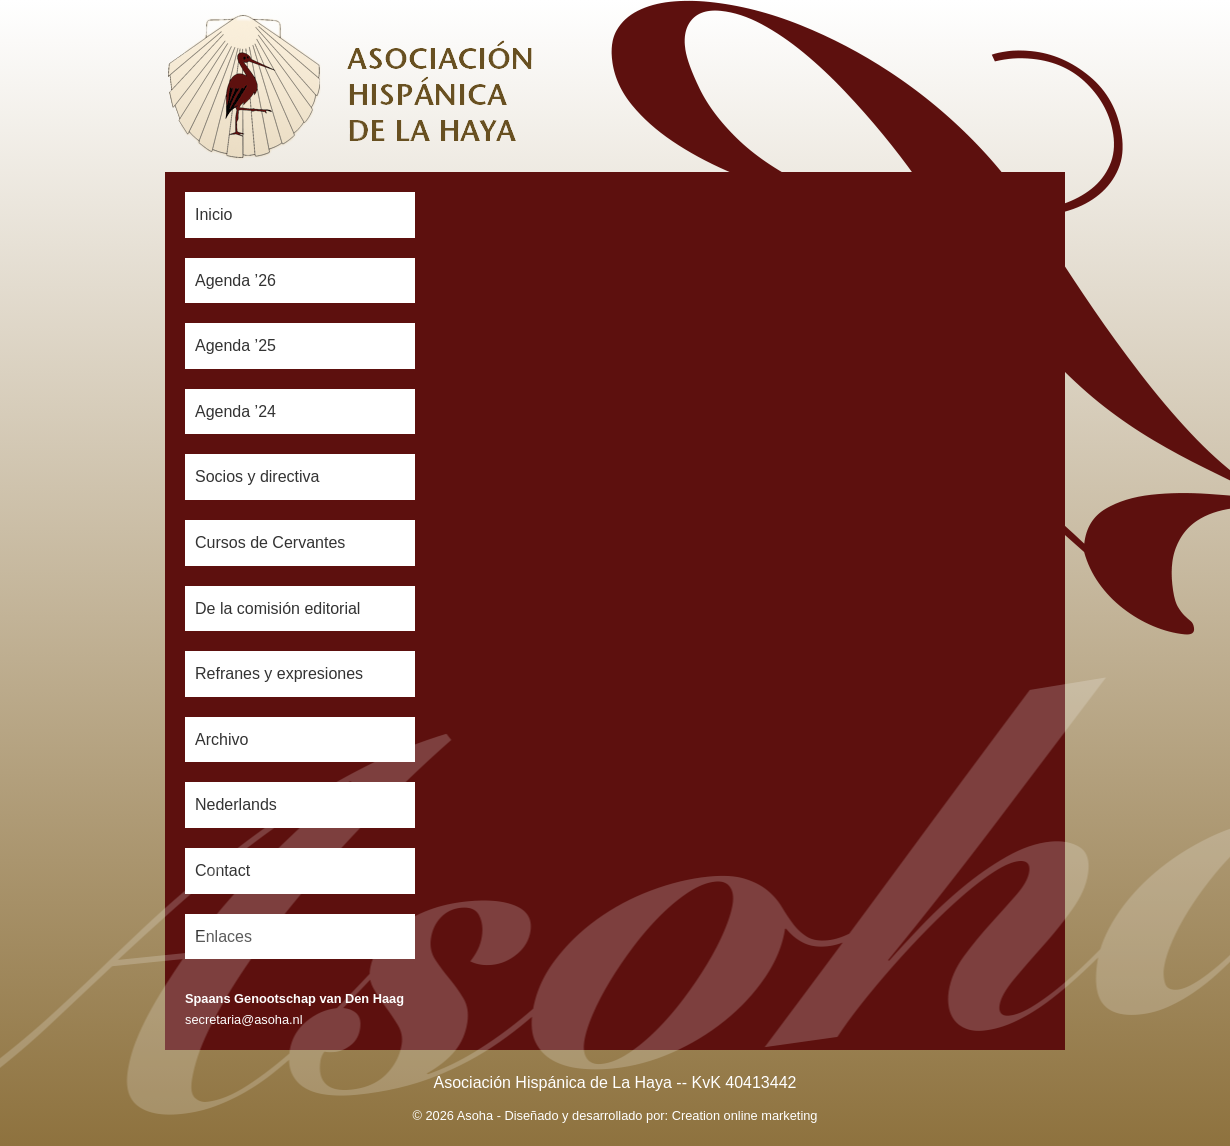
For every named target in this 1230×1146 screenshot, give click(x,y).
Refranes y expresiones (279, 673)
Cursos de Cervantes (270, 542)
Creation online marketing (745, 1115)
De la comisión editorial (277, 608)
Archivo (221, 739)
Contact (222, 870)
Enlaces (223, 936)
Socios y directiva (257, 476)
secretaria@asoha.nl (244, 1019)
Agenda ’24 (235, 411)
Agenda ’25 (235, 345)
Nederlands (236, 804)
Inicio (213, 214)
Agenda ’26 (235, 280)
